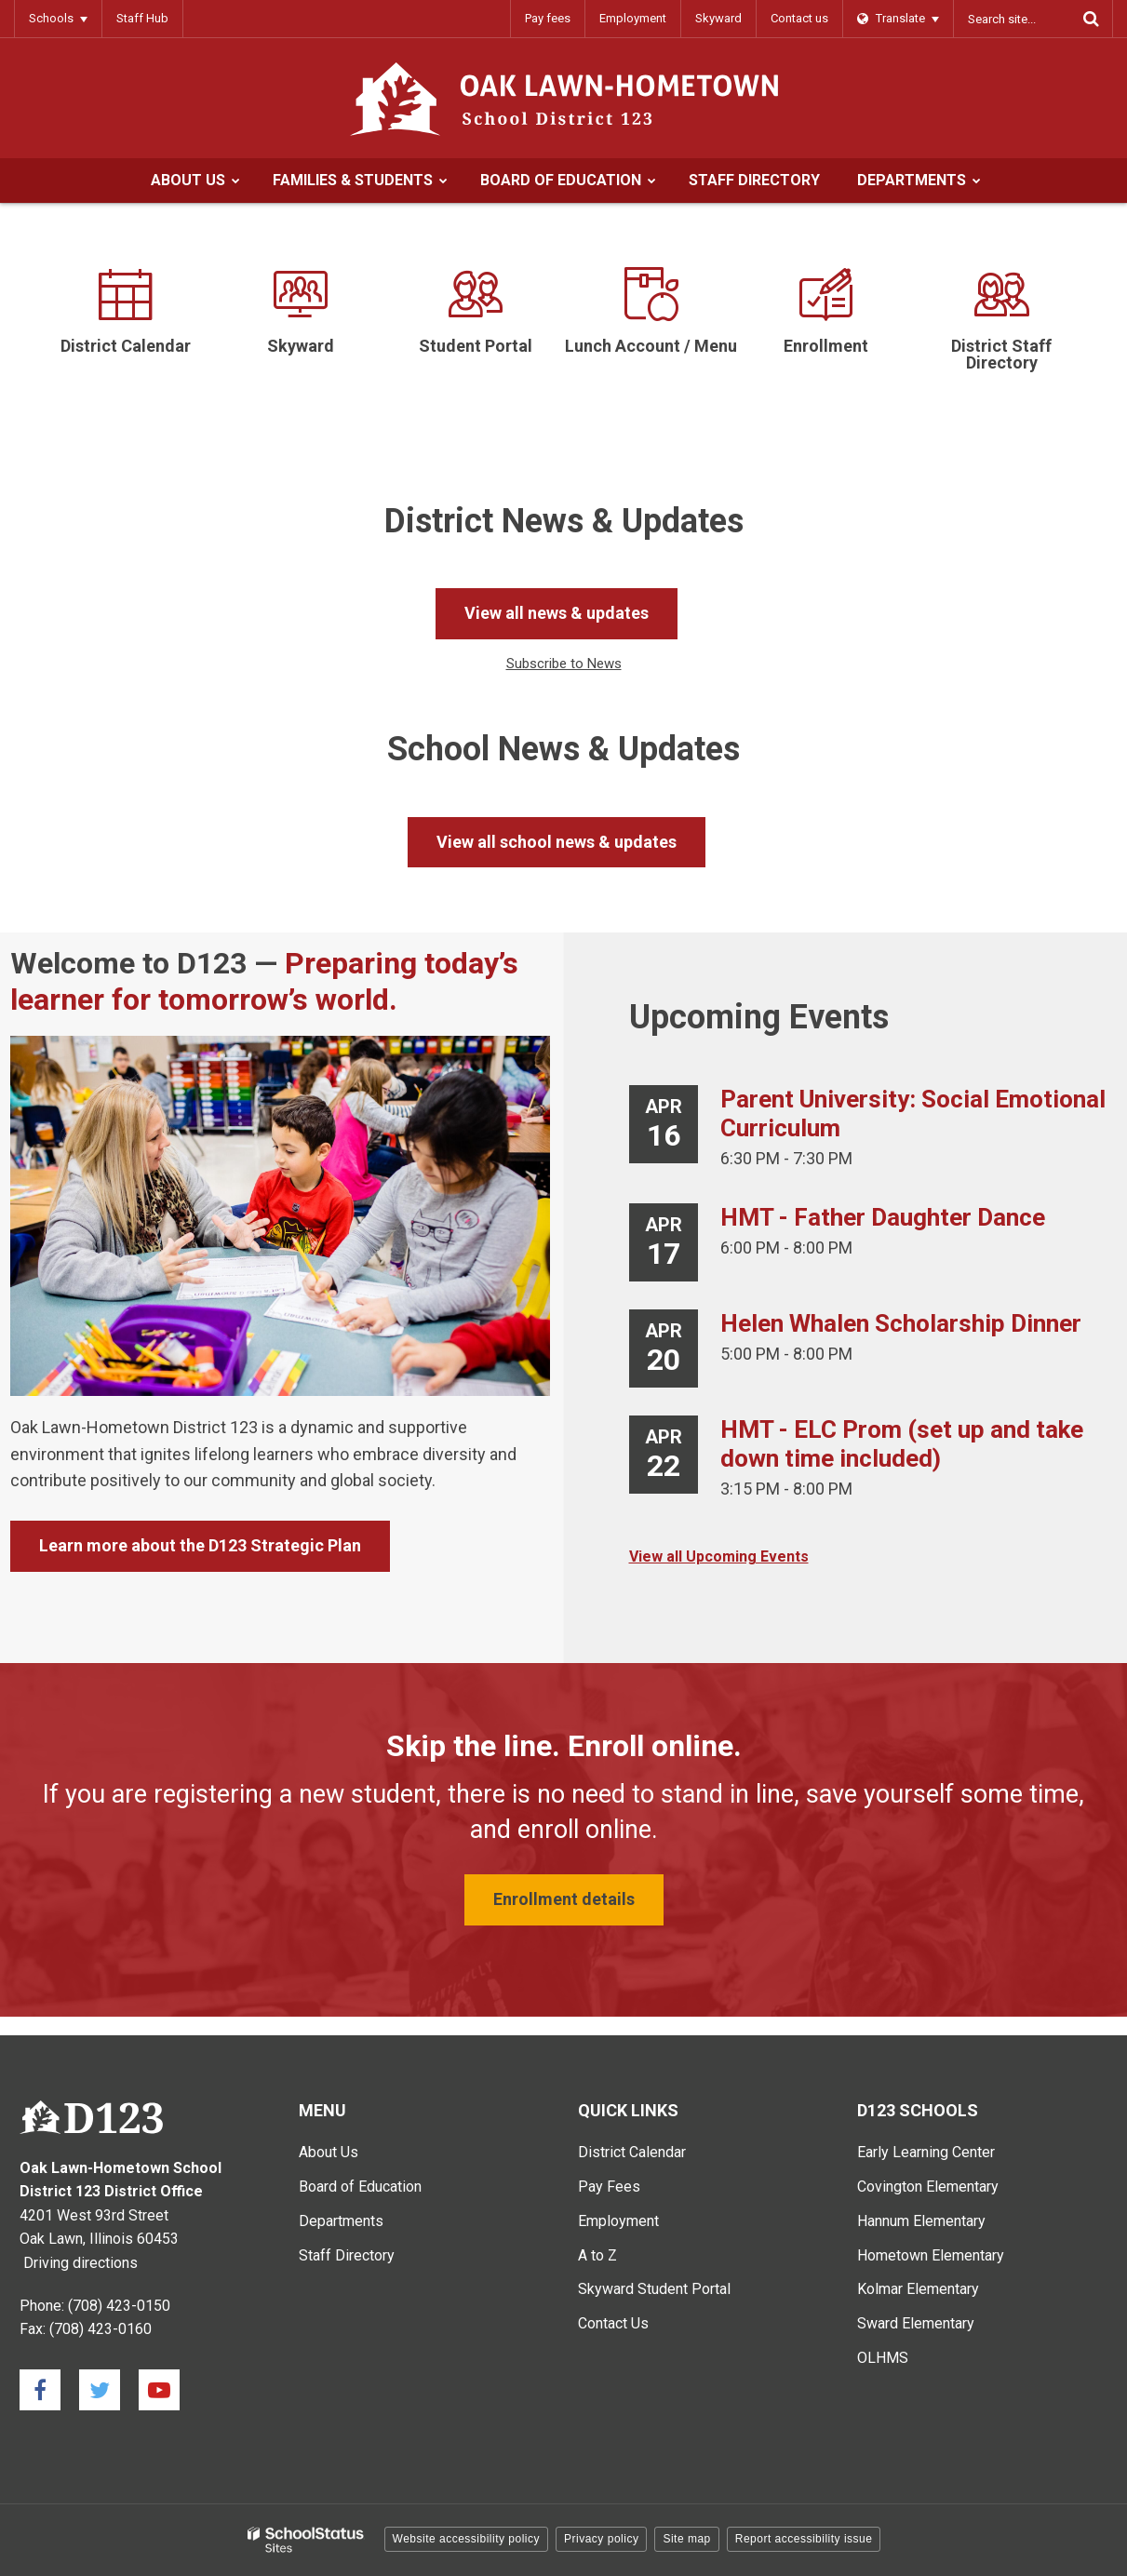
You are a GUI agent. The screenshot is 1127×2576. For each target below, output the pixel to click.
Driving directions (80, 2263)
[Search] (1090, 18)
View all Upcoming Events (719, 1556)
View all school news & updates (556, 842)
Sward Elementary (915, 2323)
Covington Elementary (928, 2186)
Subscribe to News (564, 663)
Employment (632, 18)
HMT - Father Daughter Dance (882, 1217)
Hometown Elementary (930, 2255)
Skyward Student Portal (654, 2289)
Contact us (799, 18)
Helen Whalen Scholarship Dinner (900, 1323)
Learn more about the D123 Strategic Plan (200, 1545)
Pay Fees (609, 2186)
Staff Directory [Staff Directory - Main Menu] (347, 2255)
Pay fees (547, 18)
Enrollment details (564, 1899)
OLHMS (882, 2358)
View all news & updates (556, 613)
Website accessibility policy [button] (467, 2538)
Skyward (718, 18)
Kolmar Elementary (918, 2289)
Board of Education (360, 2186)
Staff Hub (142, 18)
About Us (328, 2152)
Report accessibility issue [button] (804, 2538)
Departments (341, 2221)
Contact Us (613, 2323)
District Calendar (632, 2152)
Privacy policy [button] (601, 2538)
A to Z (597, 2255)
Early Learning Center (926, 2152)
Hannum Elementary (921, 2221)
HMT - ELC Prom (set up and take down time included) (901, 1443)
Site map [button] (686, 2538)
